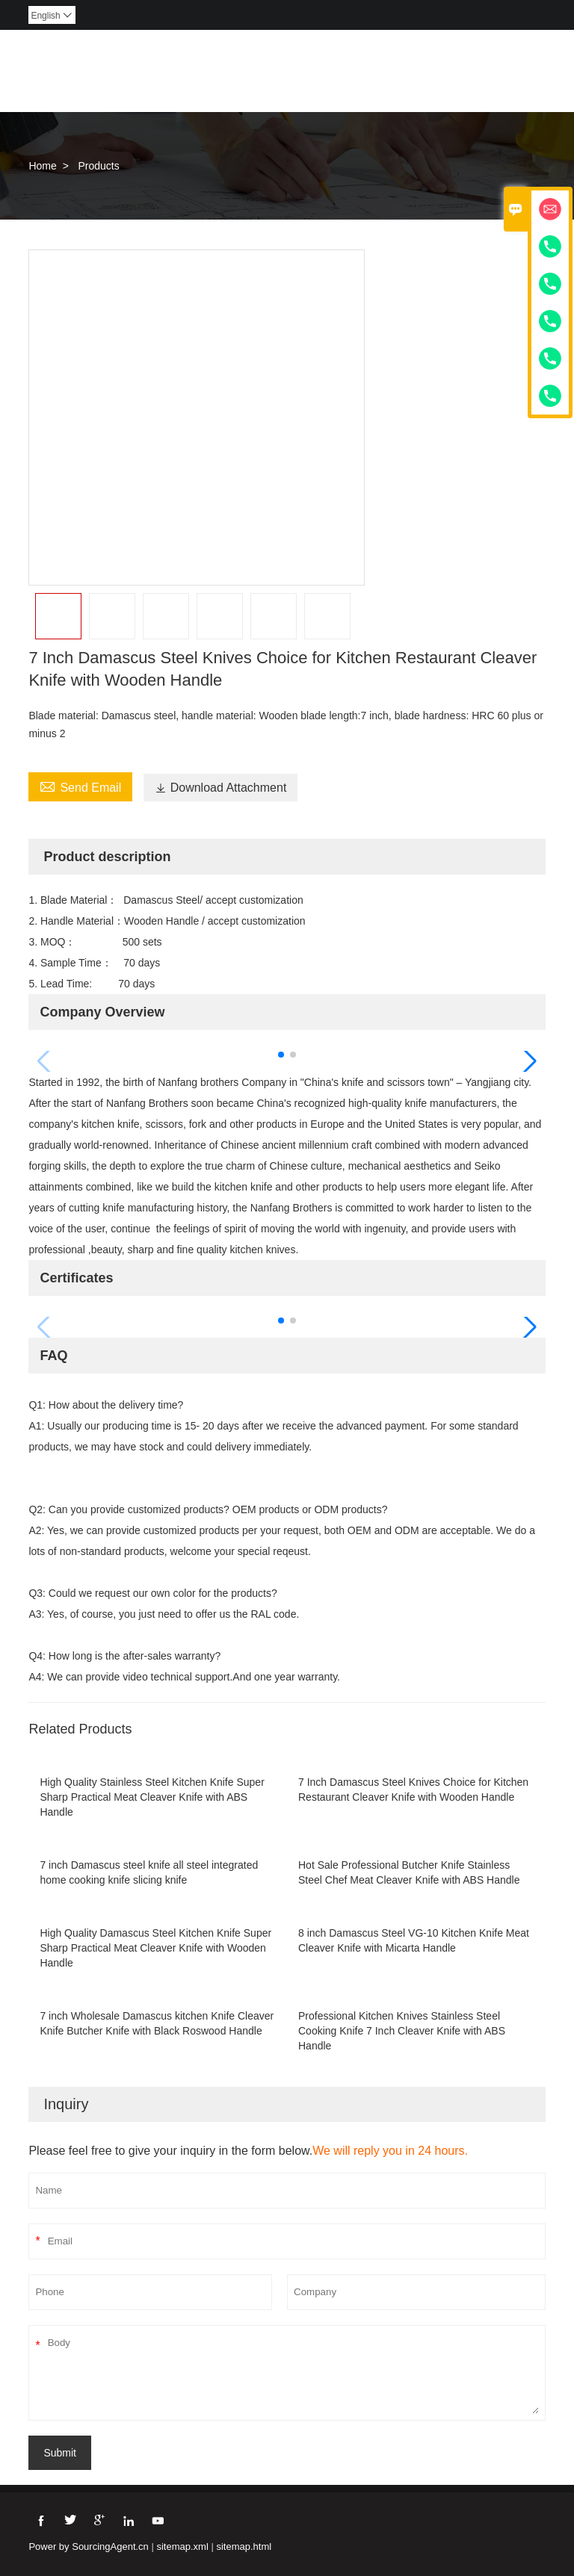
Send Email (80, 786)
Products (98, 166)
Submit (59, 2453)
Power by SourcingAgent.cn (88, 2546)
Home (42, 166)
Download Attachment (221, 787)
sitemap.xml (182, 2546)
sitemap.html (243, 2546)
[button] (281, 1055)
